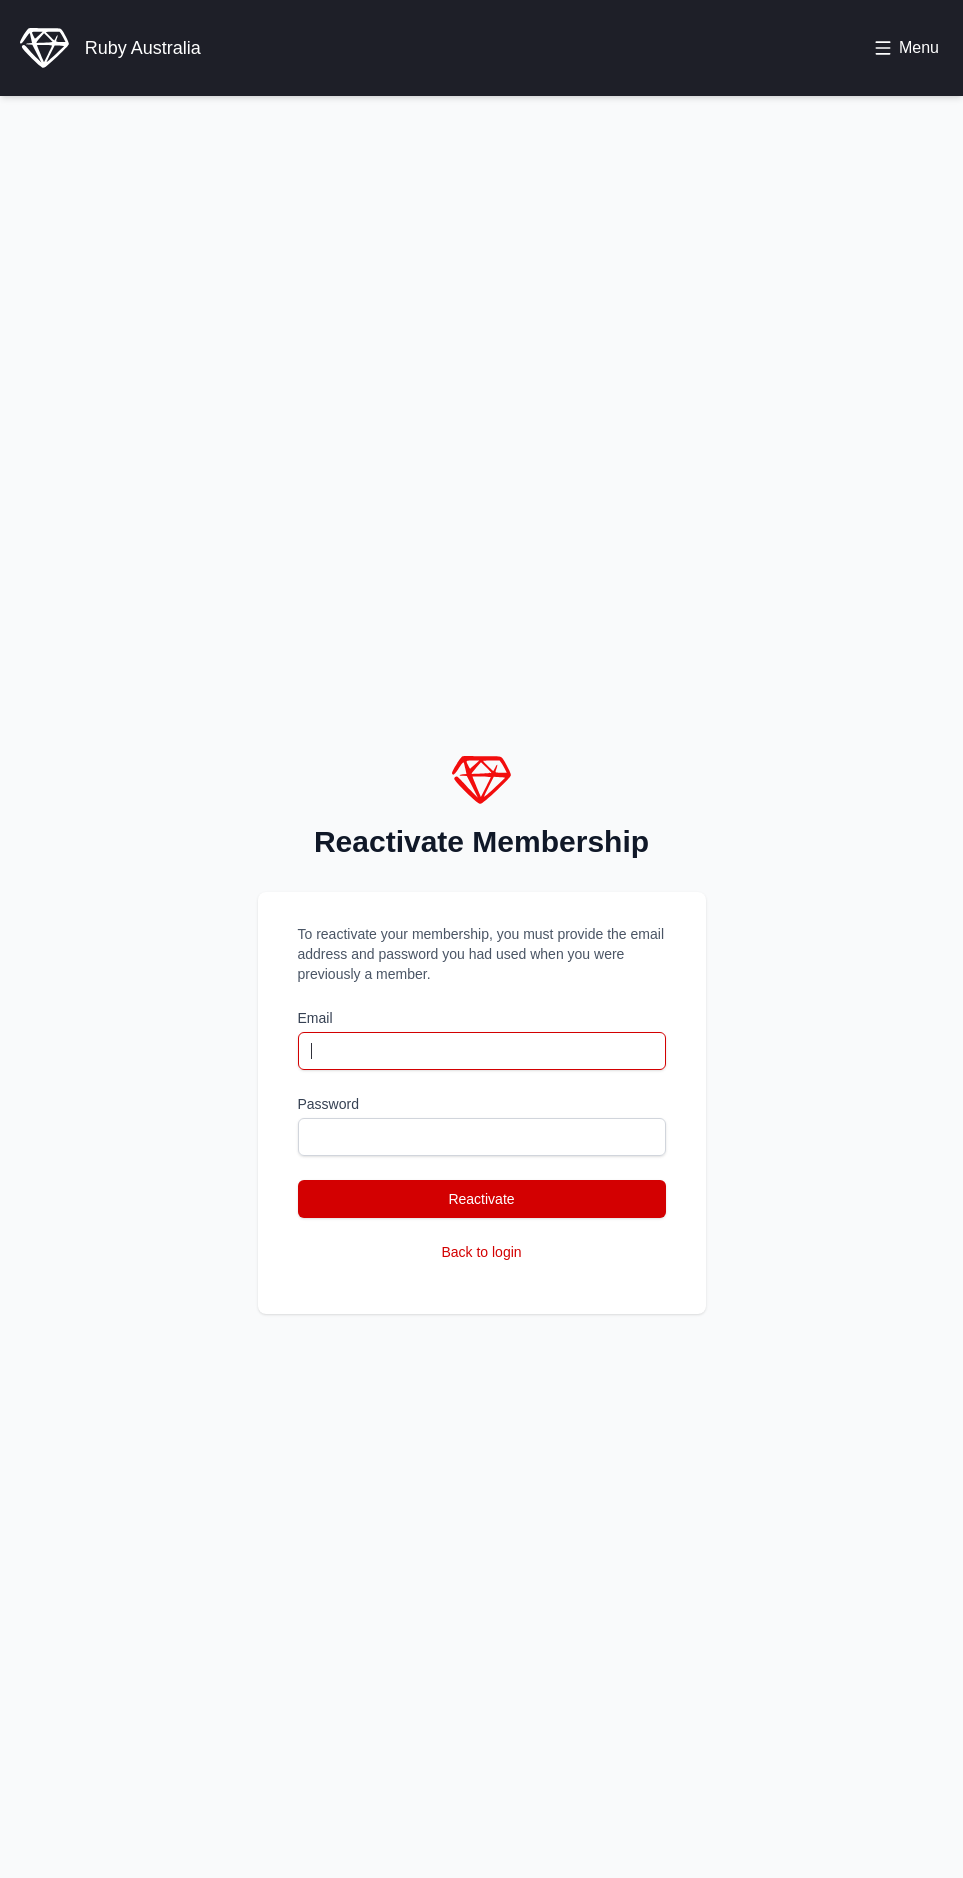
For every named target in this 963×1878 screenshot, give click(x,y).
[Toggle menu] (906, 48)
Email (315, 1018)
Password (328, 1104)
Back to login (481, 1252)
